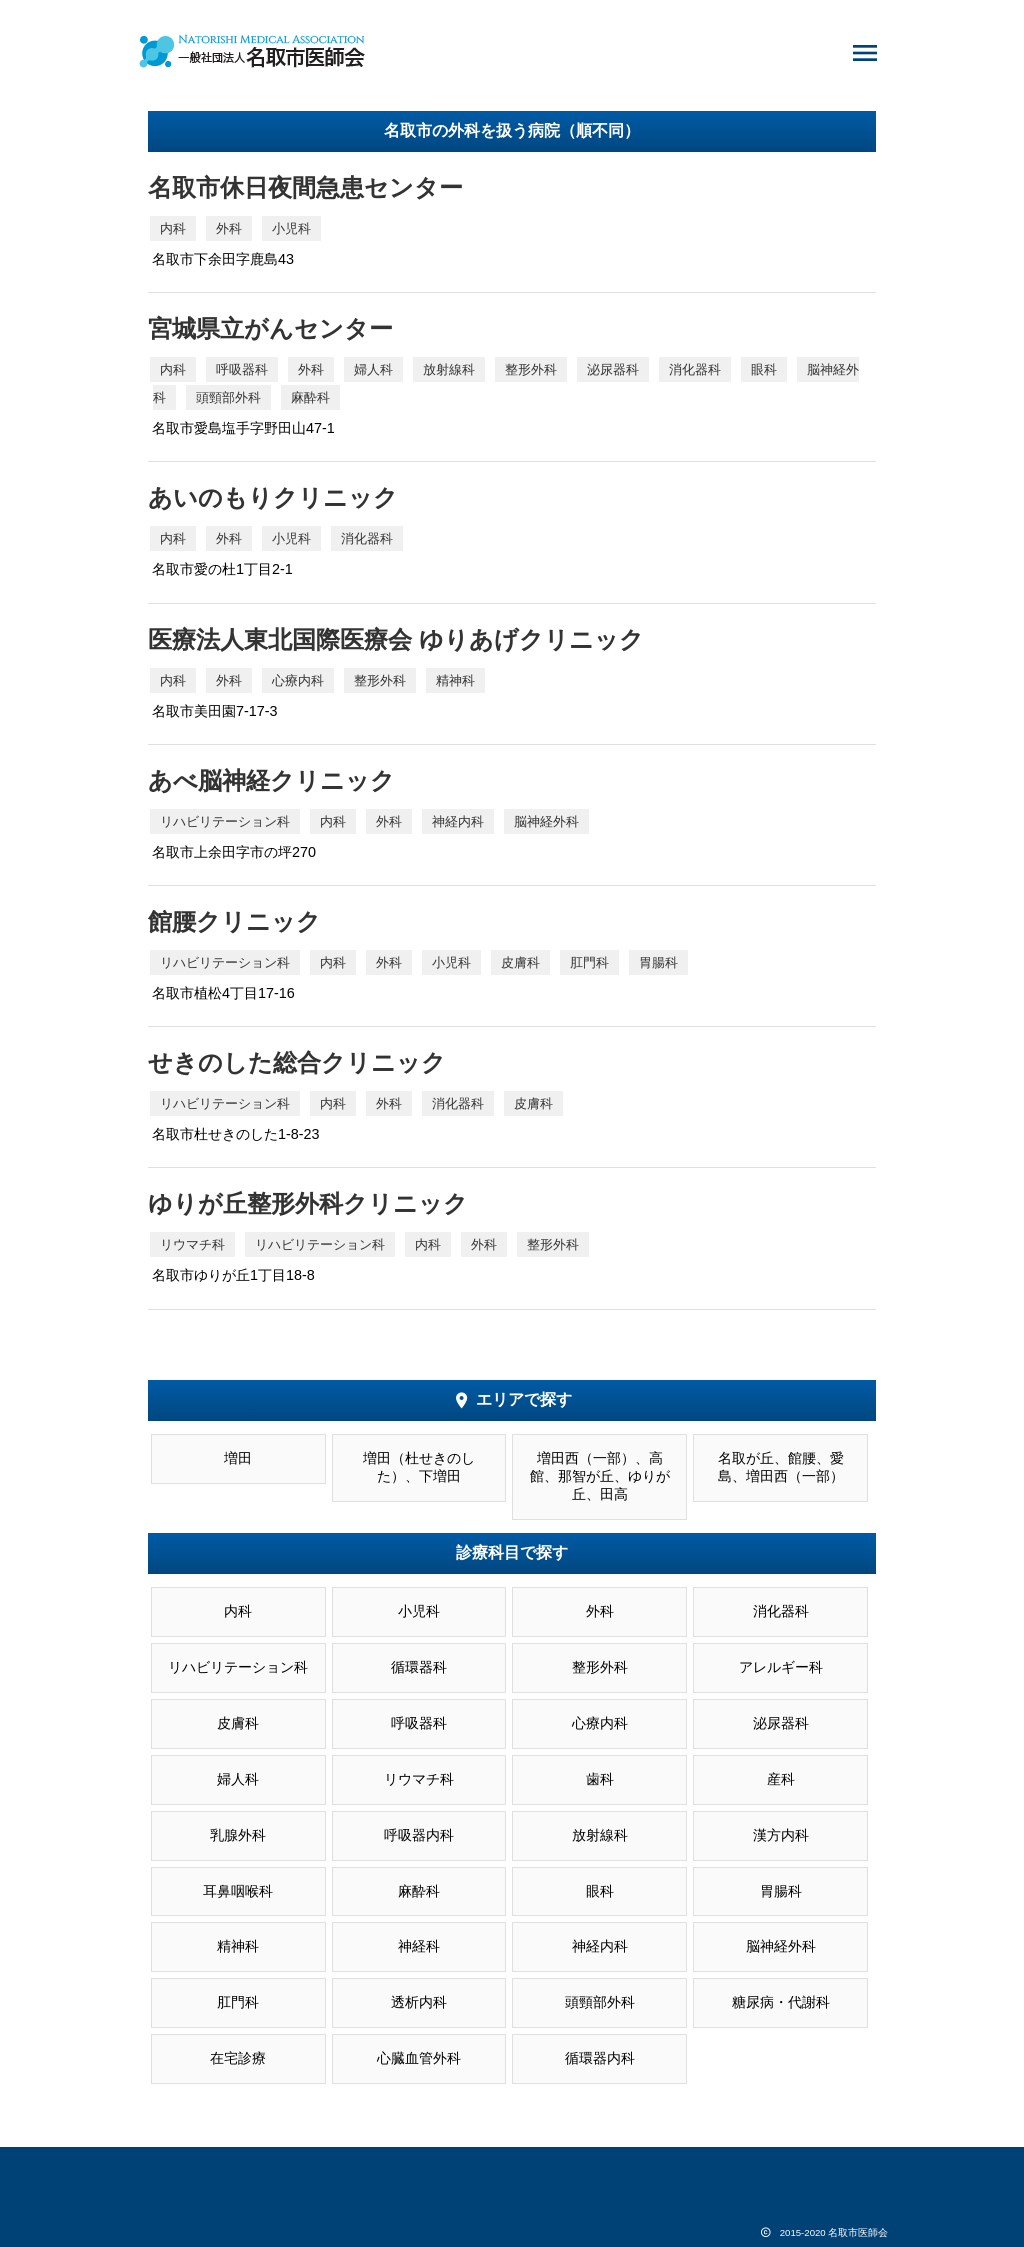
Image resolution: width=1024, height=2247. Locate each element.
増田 (238, 1458)
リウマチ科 (419, 1779)
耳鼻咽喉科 (238, 1891)
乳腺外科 (238, 1835)
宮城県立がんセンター (270, 328)
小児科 (419, 1611)
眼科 (600, 1891)
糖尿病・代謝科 (781, 2002)
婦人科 (238, 1779)
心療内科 (600, 1723)
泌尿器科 (781, 1723)
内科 (238, 1611)
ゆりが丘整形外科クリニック (308, 1203)
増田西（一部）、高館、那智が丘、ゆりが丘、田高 (600, 1476)
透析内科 (419, 2002)
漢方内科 (781, 1835)
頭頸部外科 (600, 2002)
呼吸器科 (419, 1723)
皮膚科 (238, 1723)
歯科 (600, 1779)
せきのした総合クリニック (297, 1062)
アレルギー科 (781, 1667)
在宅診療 (238, 2058)
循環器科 (419, 1667)
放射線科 (600, 1835)
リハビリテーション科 (238, 1667)
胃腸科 (781, 1891)
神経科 (419, 1946)
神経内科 (600, 1946)
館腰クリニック (234, 921)
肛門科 (238, 2002)
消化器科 (781, 1611)
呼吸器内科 (419, 1835)
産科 (781, 1779)
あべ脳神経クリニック (271, 780)
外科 (600, 1611)
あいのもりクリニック (273, 497)
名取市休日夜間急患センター (305, 187)
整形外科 (600, 1667)
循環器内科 (600, 2058)
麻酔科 (419, 1891)
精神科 (238, 1946)
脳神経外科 (781, 1946)
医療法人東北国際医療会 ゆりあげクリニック (396, 639)
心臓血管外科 (419, 2058)
